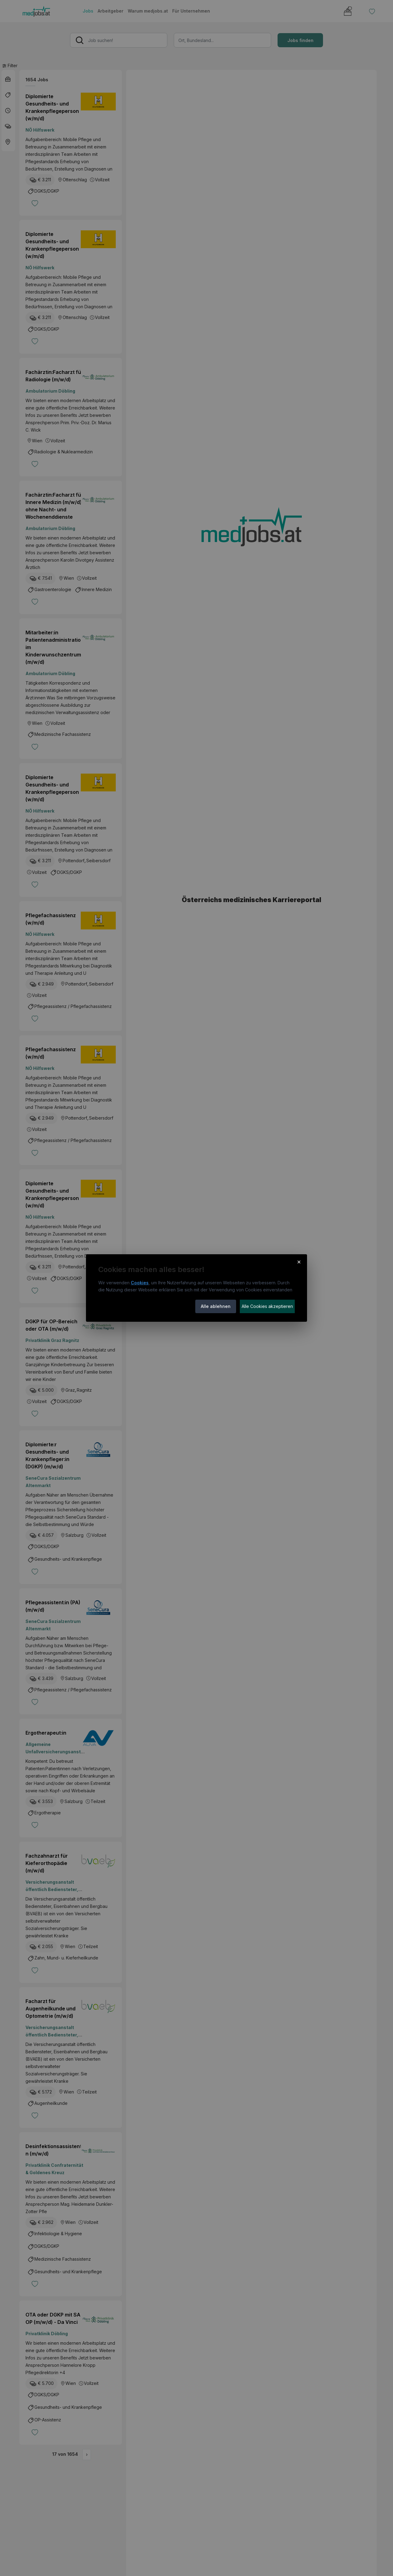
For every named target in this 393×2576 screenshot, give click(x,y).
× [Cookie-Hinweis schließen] (299, 1261)
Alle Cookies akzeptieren (267, 1306)
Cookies (140, 1282)
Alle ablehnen (216, 1306)
